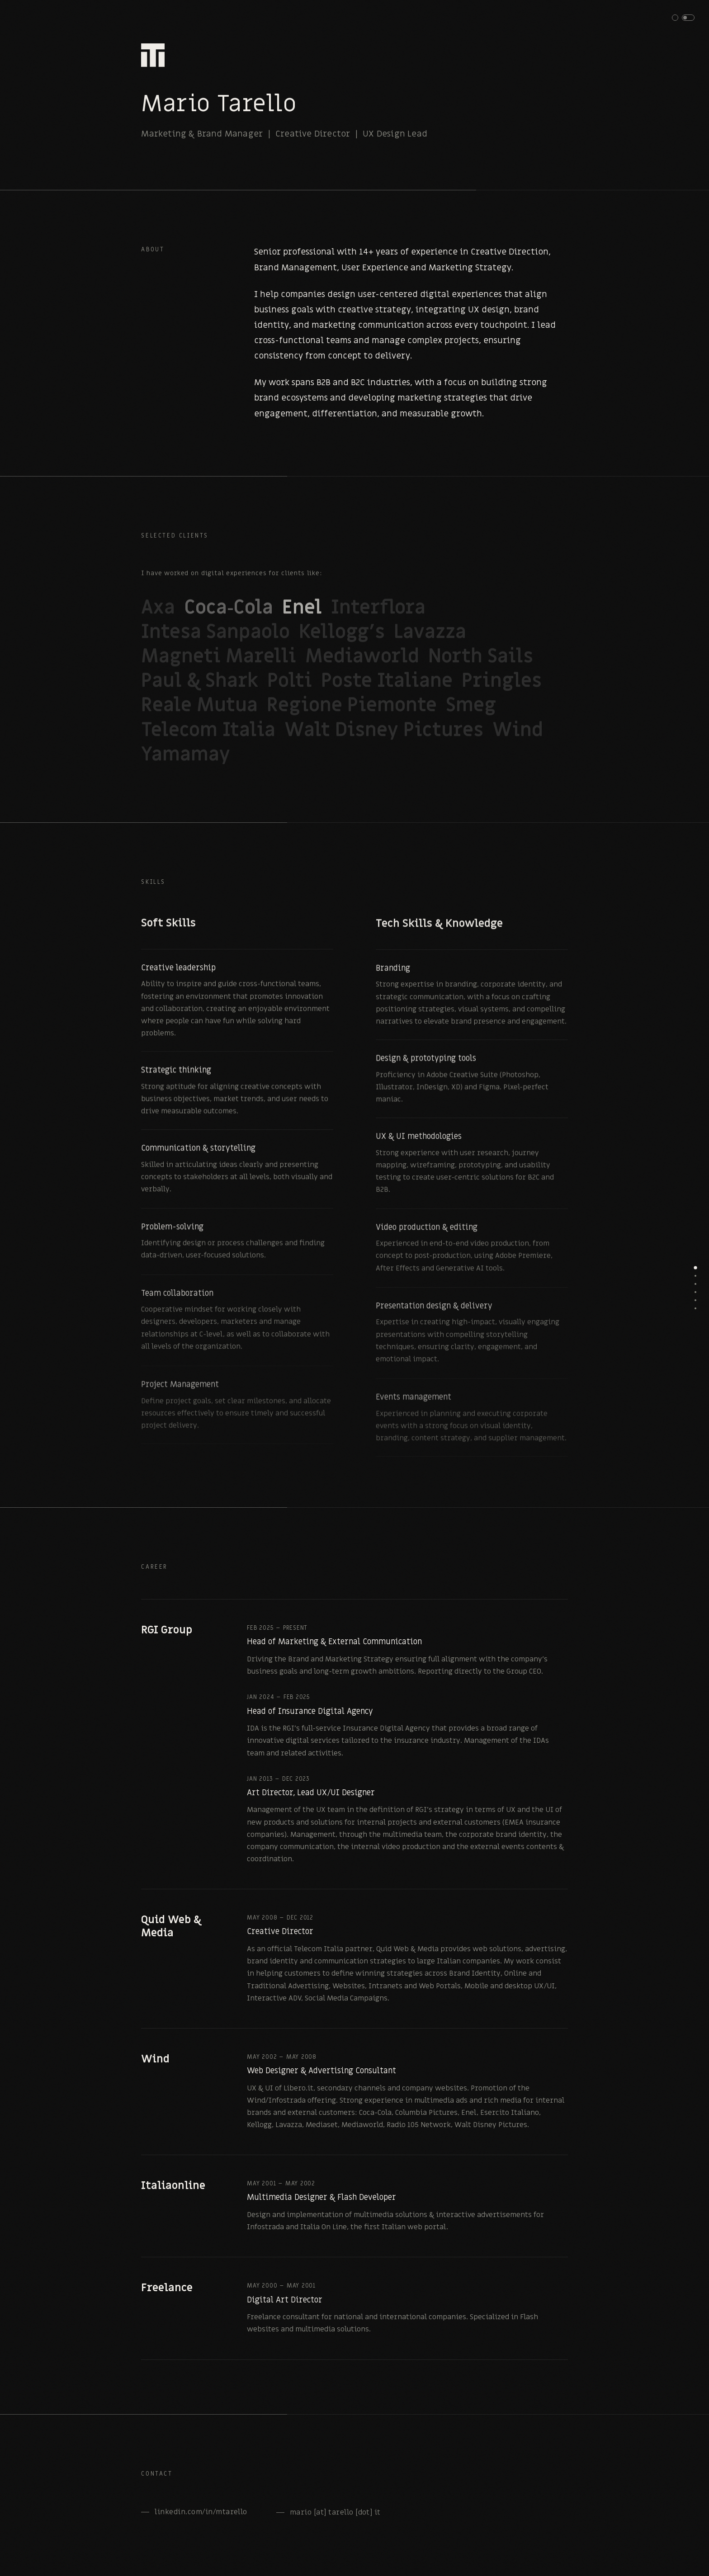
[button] (683, 17)
